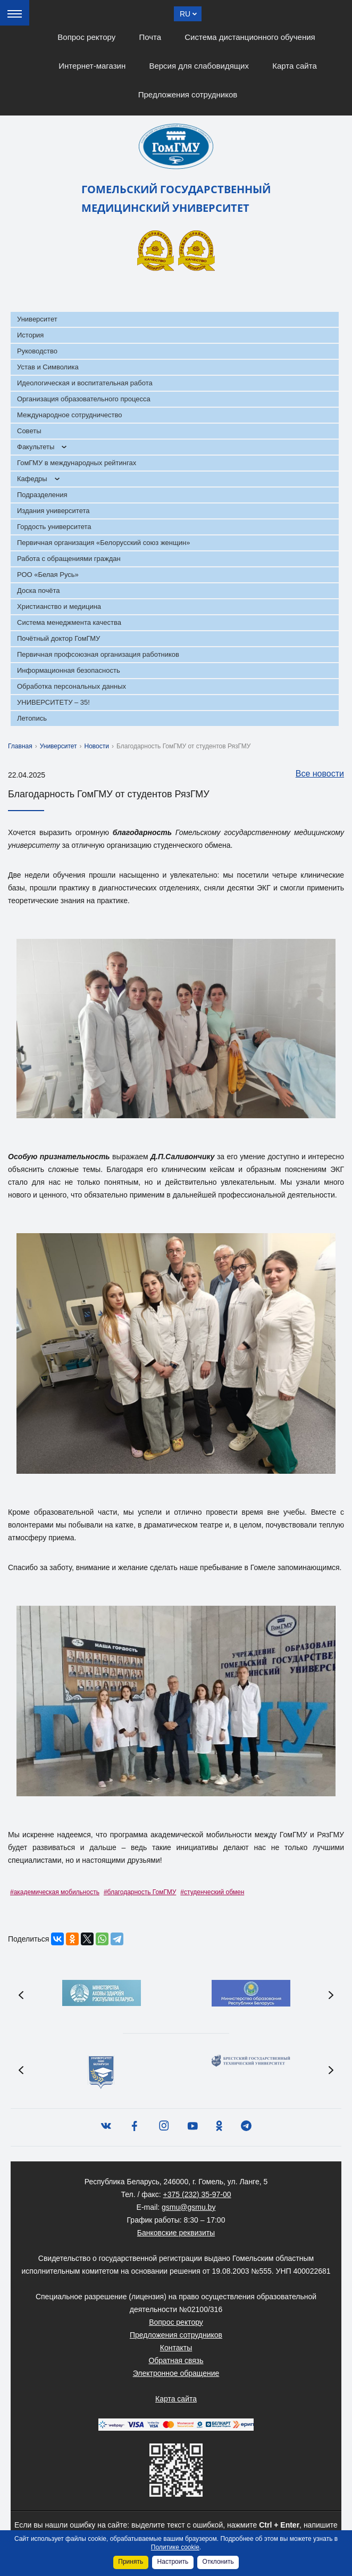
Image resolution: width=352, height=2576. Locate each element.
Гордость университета (54, 527)
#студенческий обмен (212, 1892)
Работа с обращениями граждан (69, 559)
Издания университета (53, 511)
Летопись (32, 718)
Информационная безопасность (68, 670)
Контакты (176, 2347)
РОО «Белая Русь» (48, 575)
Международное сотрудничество (69, 415)
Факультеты (35, 447)
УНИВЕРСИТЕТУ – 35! (53, 702)
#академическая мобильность (54, 1892)
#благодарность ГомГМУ (140, 1892)
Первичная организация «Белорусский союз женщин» (103, 543)
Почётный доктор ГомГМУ (58, 638)
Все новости (314, 774)
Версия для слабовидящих (199, 65)
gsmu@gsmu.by (188, 2207)
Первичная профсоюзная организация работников (98, 654)
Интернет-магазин (91, 65)
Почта (150, 37)
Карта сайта (294, 65)
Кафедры (32, 479)
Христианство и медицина (59, 606)
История (30, 335)
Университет (37, 319)
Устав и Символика (48, 367)
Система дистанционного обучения (250, 37)
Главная (20, 746)
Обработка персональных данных (71, 686)
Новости (97, 746)
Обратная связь (175, 2360)
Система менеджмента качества (69, 622)
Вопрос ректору (86, 37)
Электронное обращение (176, 2373)
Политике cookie (175, 2547)
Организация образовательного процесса (83, 399)
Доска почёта (38, 591)
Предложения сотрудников (188, 94)
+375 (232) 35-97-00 (197, 2194)
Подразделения (42, 495)
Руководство (37, 351)
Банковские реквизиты (176, 2232)
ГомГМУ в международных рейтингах (76, 463)
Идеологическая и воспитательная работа (85, 383)
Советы (29, 431)
